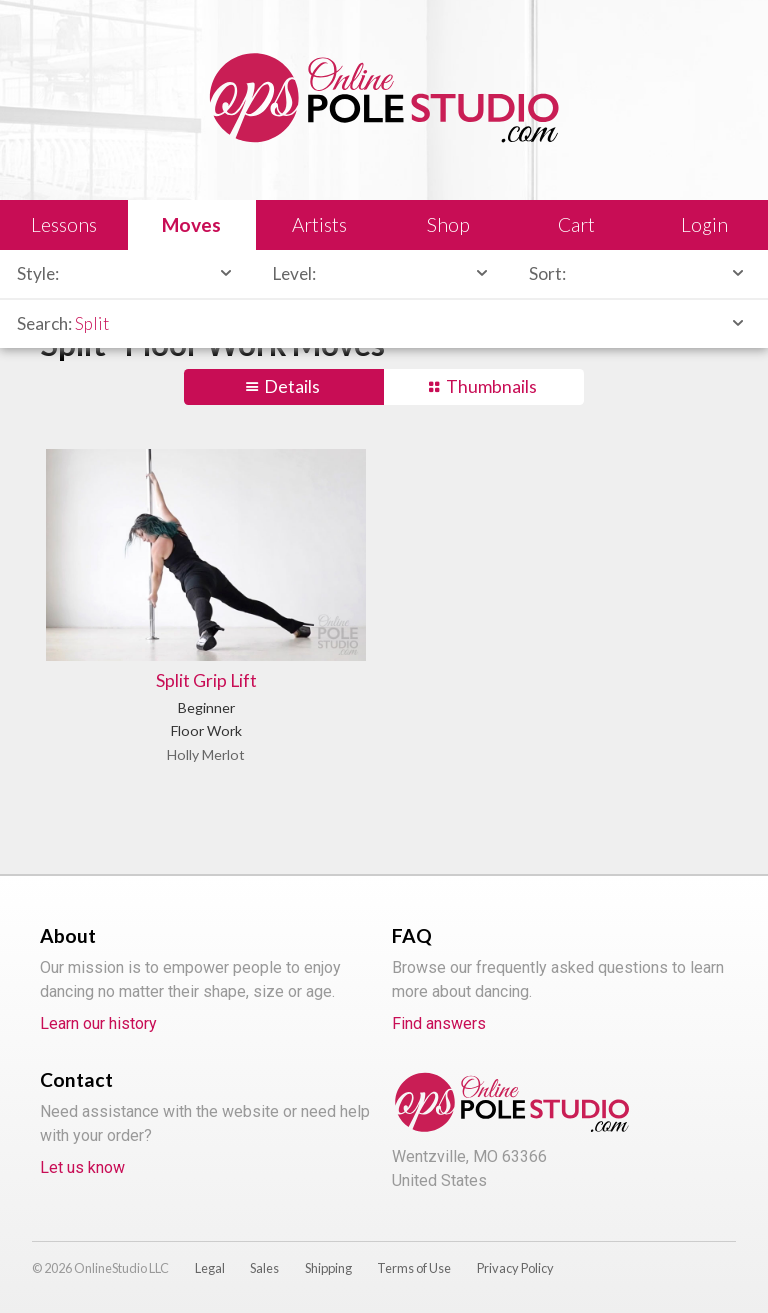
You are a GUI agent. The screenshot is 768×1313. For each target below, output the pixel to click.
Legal (210, 1268)
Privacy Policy (515, 1268)
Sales (264, 1268)
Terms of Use (414, 1268)
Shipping (328, 1268)
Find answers (439, 1023)
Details (292, 386)
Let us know (82, 1167)
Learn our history (98, 1023)
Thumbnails (491, 386)
